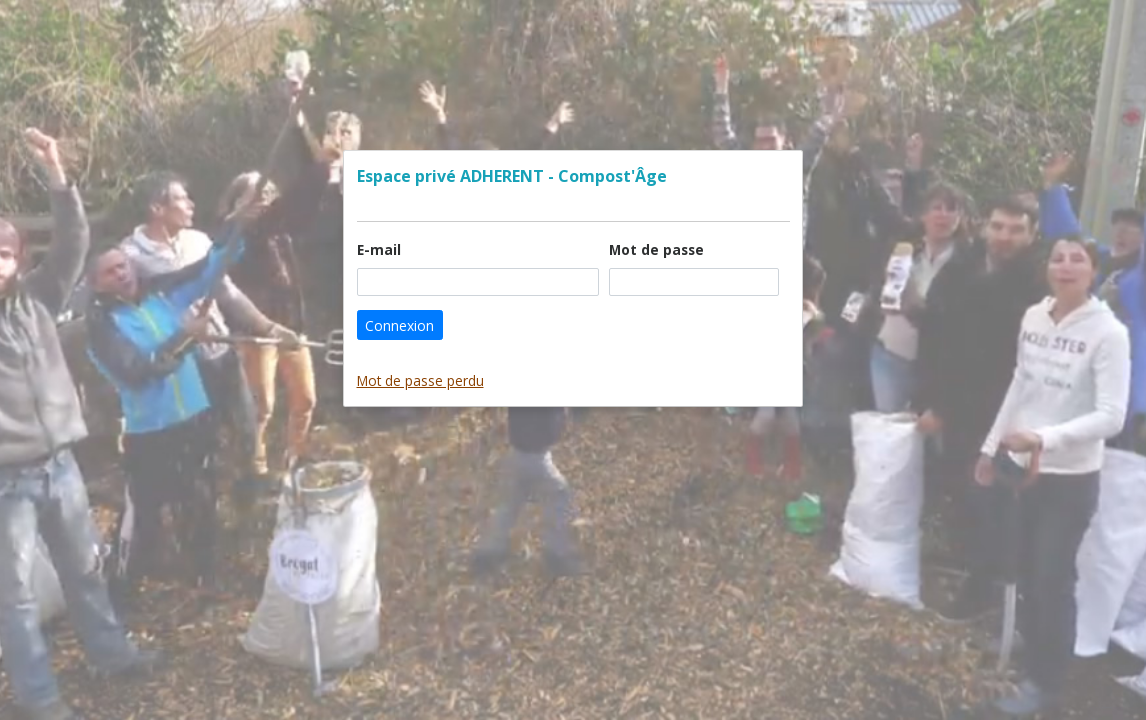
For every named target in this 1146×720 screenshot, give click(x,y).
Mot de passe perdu (420, 380)
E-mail (383, 249)
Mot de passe (660, 249)
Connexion (399, 325)
